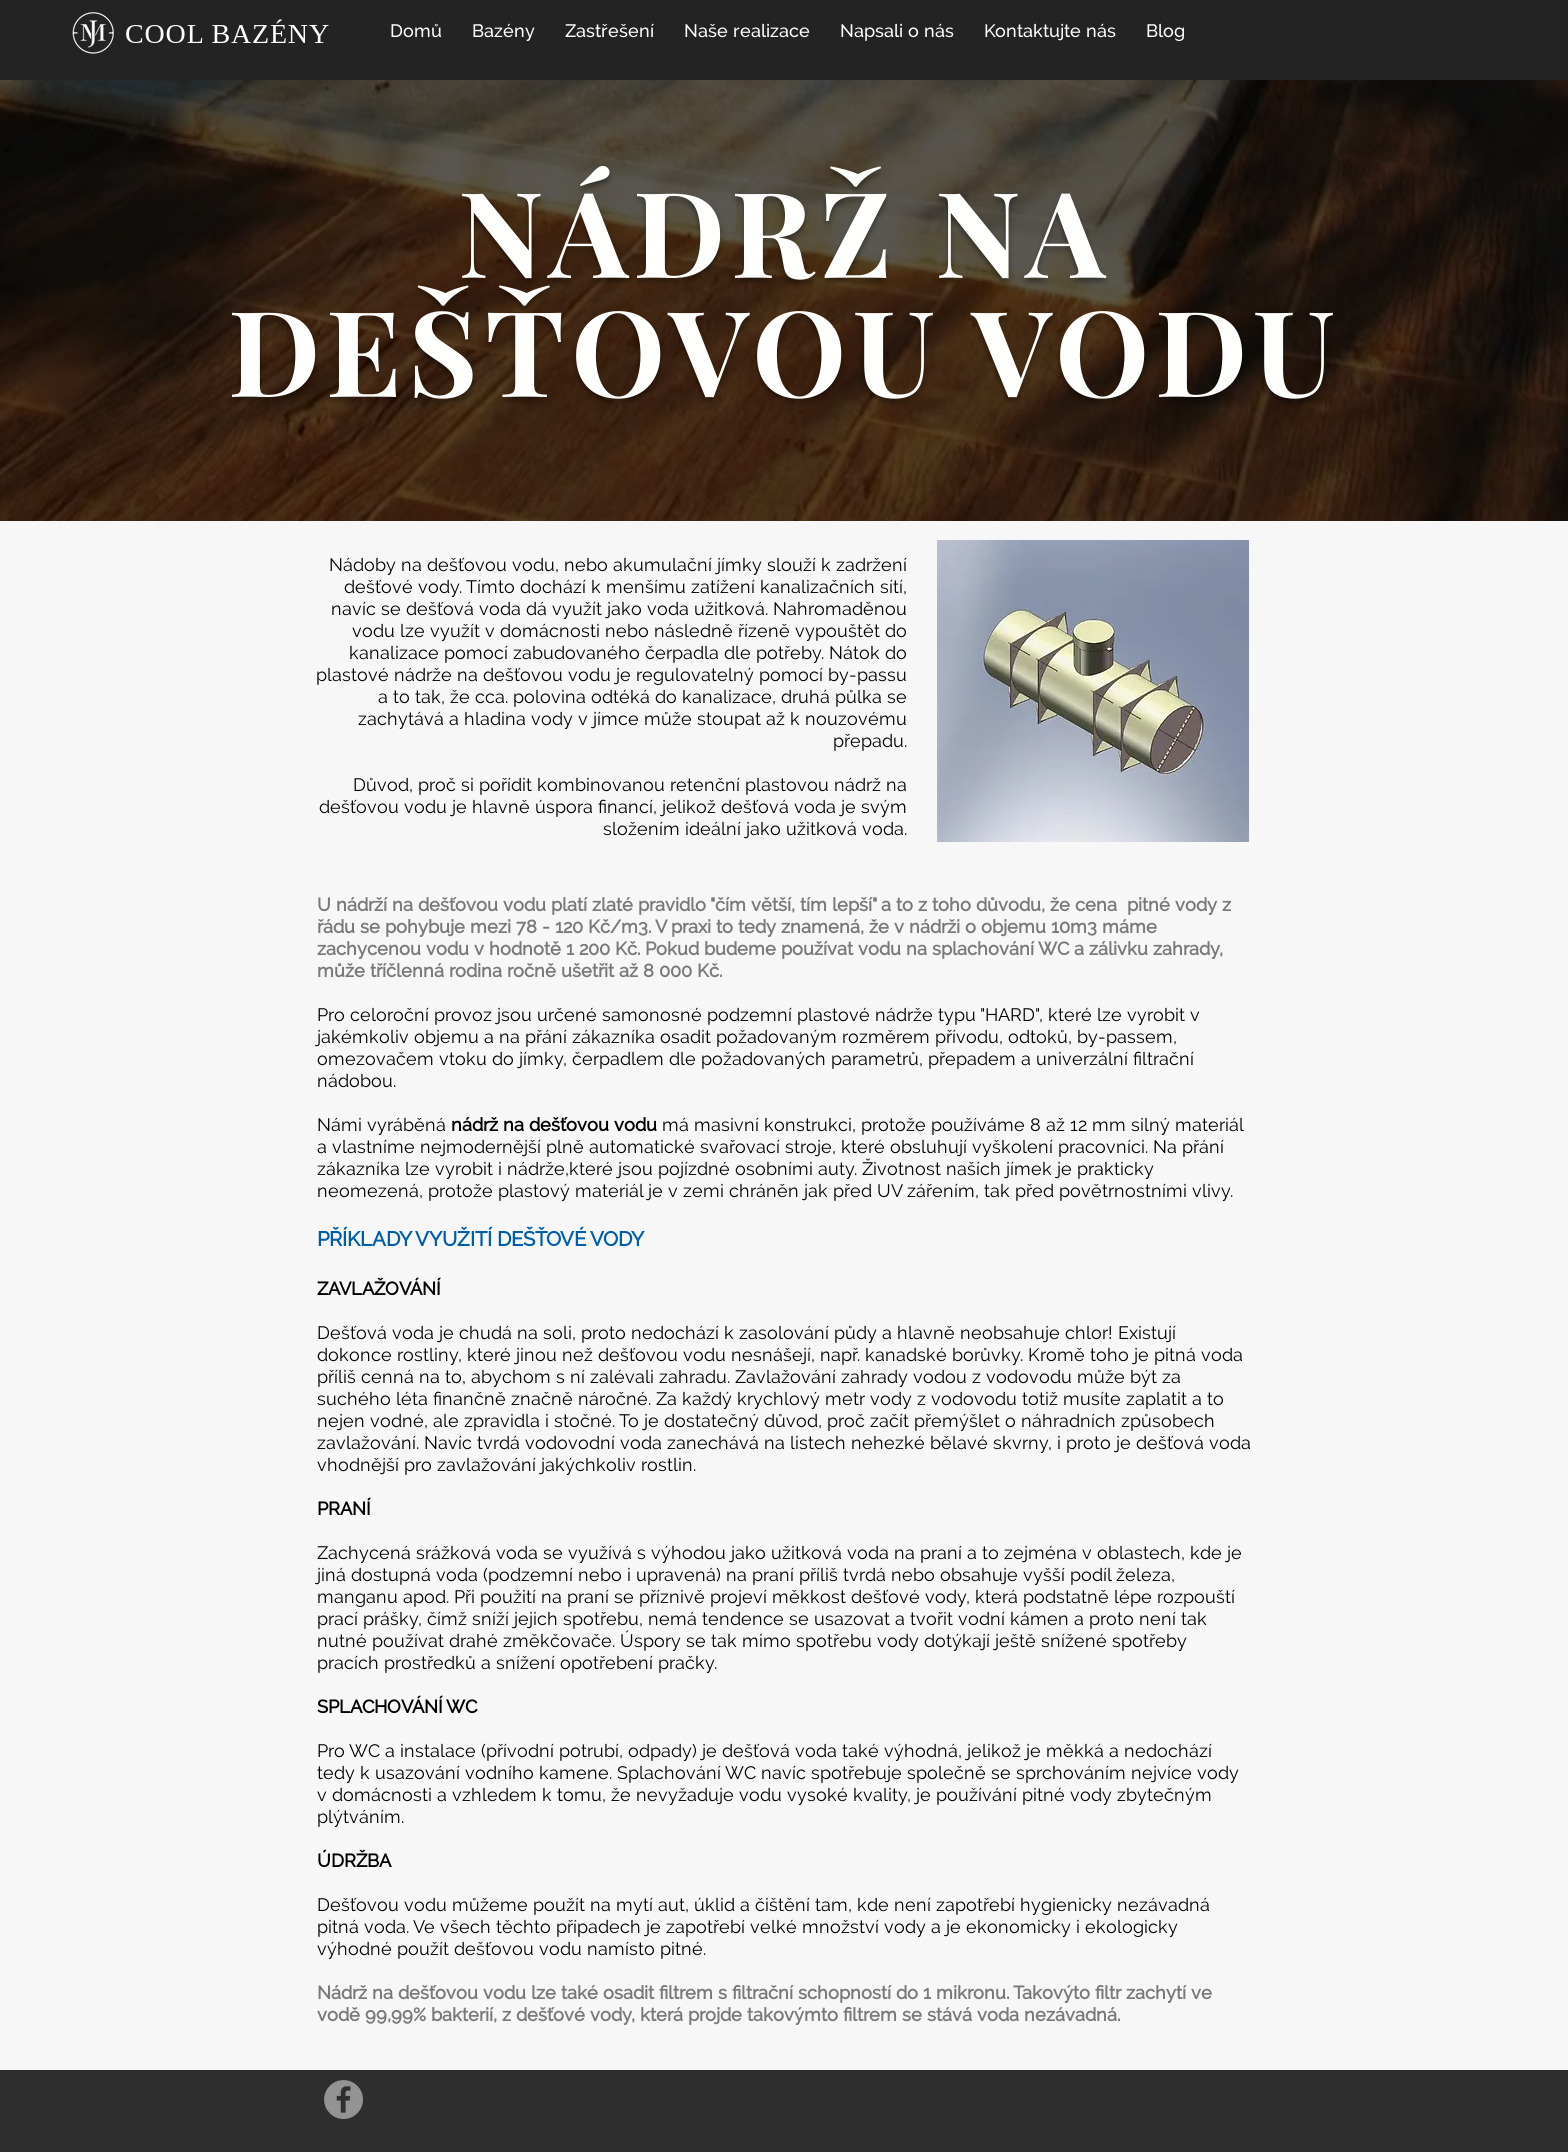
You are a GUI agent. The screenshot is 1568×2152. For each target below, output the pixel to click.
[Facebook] (343, 2099)
